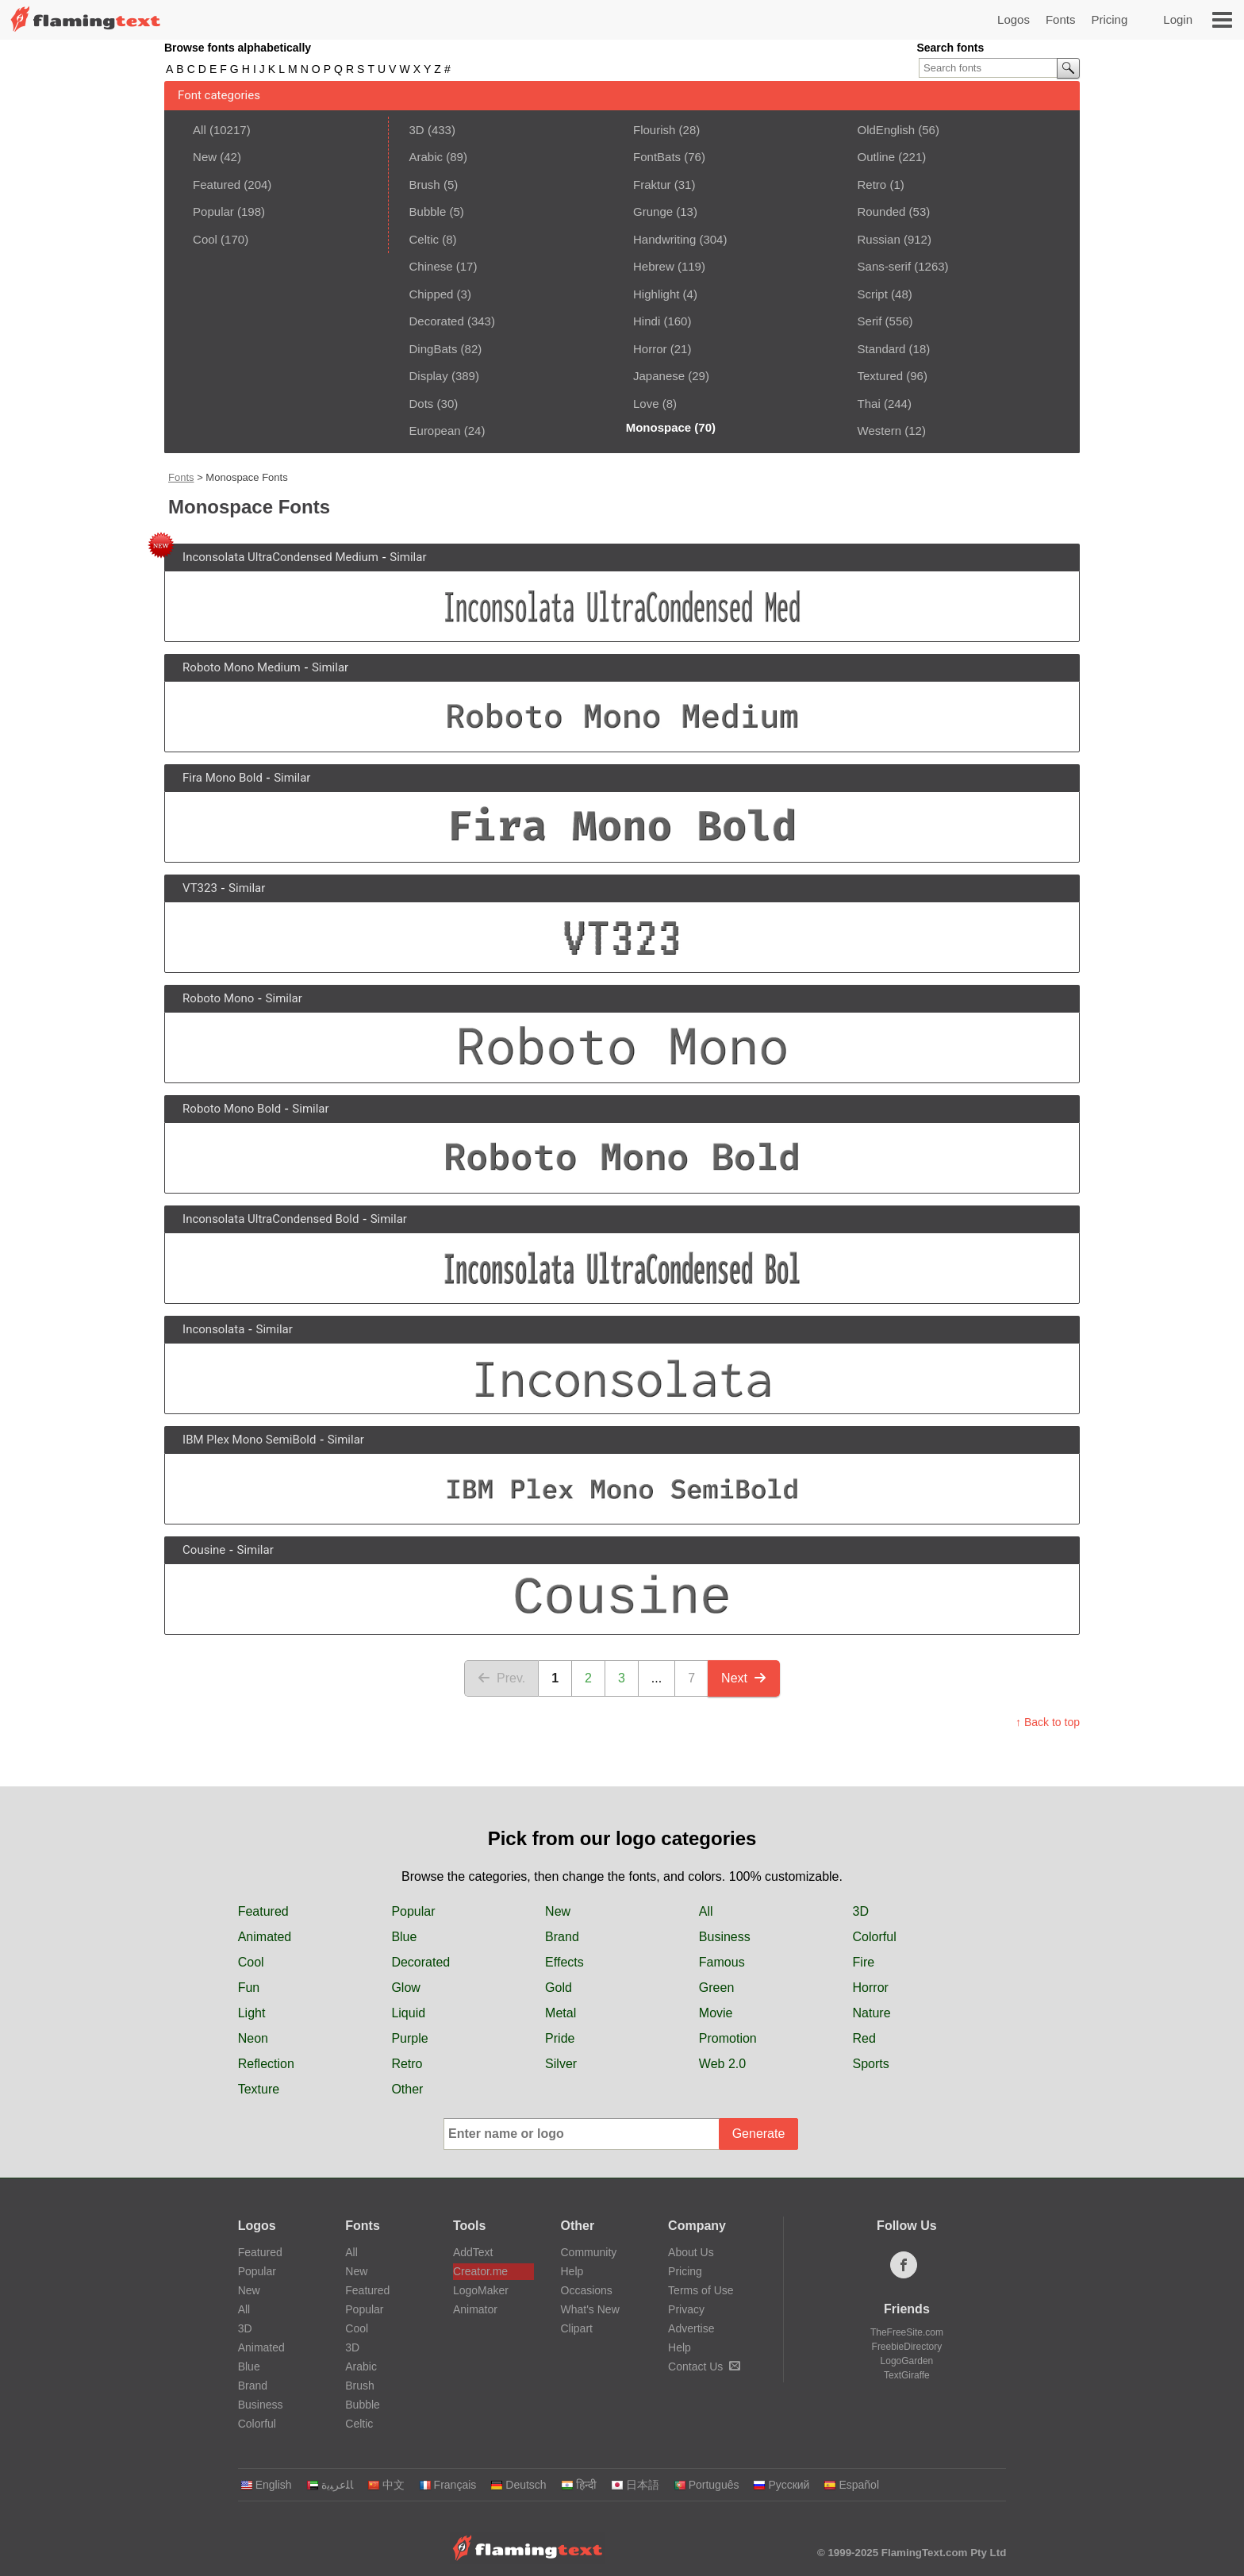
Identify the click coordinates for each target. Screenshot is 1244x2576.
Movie (716, 2013)
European (435, 430)
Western (880, 430)
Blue (404, 1937)
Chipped (431, 294)
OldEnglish (887, 129)
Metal (560, 2013)
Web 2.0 (722, 2063)
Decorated (436, 321)
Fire (864, 1962)
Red (864, 2038)
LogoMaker (481, 2290)
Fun (249, 1987)
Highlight (656, 294)
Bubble (428, 211)
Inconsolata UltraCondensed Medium (280, 557)
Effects (564, 1962)
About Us (691, 2252)
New (205, 156)
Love (646, 403)
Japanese (659, 376)
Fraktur (652, 184)
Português (706, 2484)
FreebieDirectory (907, 2346)
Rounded (882, 211)
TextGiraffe (907, 2375)
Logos (1013, 19)
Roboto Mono (218, 998)
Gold (558, 1987)
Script (873, 294)
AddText (473, 2252)
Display (428, 376)
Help (572, 2271)
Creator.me (480, 2271)
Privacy (686, 2309)
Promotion (728, 2038)
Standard (882, 349)
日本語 (635, 2484)
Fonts (1061, 19)
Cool (205, 239)
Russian (879, 239)
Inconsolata (213, 1329)
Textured (881, 376)
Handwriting (664, 239)
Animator (475, 2309)
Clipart (577, 2328)
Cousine (203, 1550)
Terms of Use (700, 2290)
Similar (408, 557)
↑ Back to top (1048, 1722)
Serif (870, 321)
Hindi (646, 321)
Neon (253, 2038)
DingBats (433, 349)
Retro (872, 184)
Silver (561, 2063)
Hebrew (653, 266)
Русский (781, 2484)
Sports (871, 2063)
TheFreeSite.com (906, 2332)
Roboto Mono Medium (241, 667)
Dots (421, 403)
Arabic (426, 156)
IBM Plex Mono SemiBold (249, 1439)
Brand (562, 1937)
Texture (258, 2089)
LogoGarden (907, 2360)
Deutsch (518, 2484)
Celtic (424, 239)
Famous (722, 1962)
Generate (758, 2133)
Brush (424, 184)
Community (589, 2252)
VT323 (199, 888)
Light (252, 2013)
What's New (590, 2309)
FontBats (657, 156)
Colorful (875, 1937)
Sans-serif (885, 266)
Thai (869, 403)
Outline (877, 156)
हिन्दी (579, 2484)
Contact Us (704, 2366)
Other (407, 2089)
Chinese (431, 266)
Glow (405, 1987)
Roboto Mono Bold (231, 1109)
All (199, 129)
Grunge (653, 211)
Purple (409, 2038)
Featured (216, 184)
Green (716, 1987)
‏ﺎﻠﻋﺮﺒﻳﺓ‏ (329, 2484)
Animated (265, 1937)
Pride (559, 2038)
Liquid (408, 2013)
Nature (872, 2013)
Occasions (586, 2290)
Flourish (654, 129)
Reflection (266, 2063)
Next (743, 1678)
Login (1177, 19)
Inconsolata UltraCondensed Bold (270, 1219)
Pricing (1109, 19)
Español (851, 2484)
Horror (650, 349)
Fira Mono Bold (222, 778)
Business (725, 1937)
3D (416, 129)
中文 (386, 2484)
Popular (213, 211)
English (266, 2484)
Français (448, 2484)
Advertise (691, 2328)
